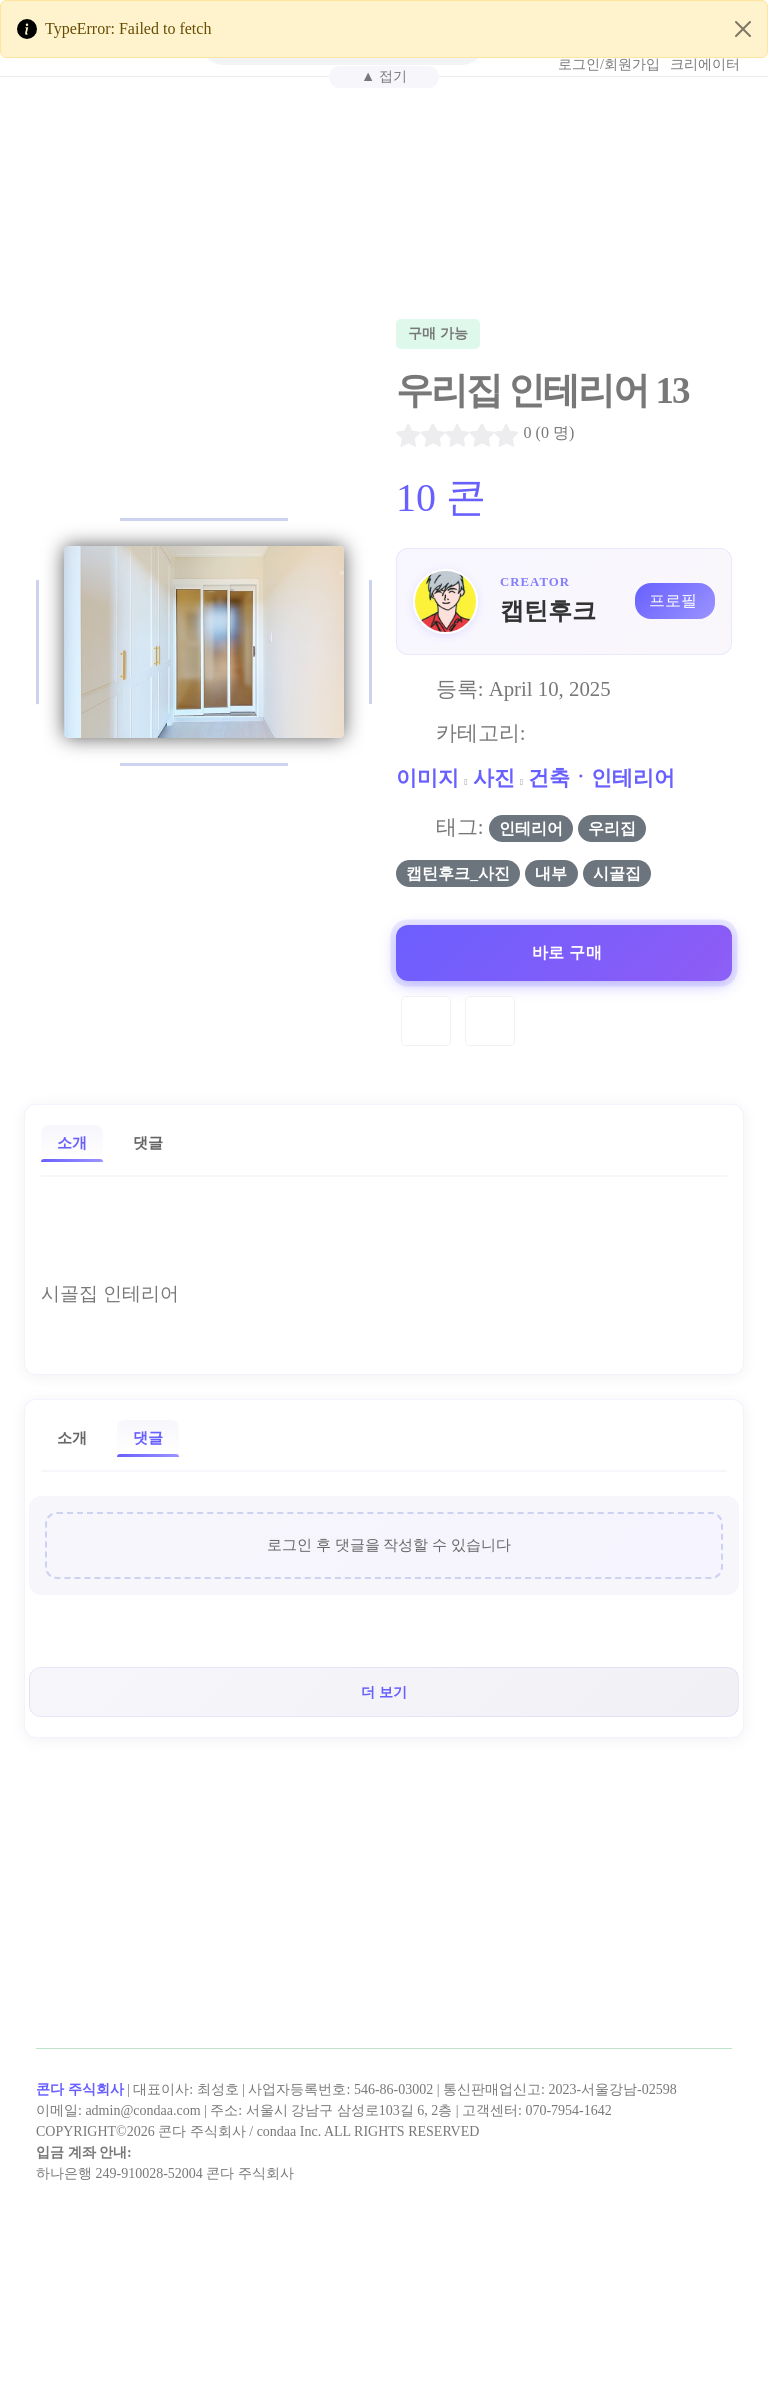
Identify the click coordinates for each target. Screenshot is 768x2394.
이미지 (427, 777)
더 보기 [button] (384, 1692)
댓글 (148, 1142)
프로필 (673, 600)
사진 (494, 777)
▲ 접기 (384, 76)
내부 (551, 873)
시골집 (617, 873)
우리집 (612, 828)
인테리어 (531, 828)
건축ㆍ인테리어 (601, 777)
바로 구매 (567, 952)
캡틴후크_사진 (458, 873)
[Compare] (490, 1021)
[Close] (743, 29)
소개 (72, 1142)
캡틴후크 (548, 611)
